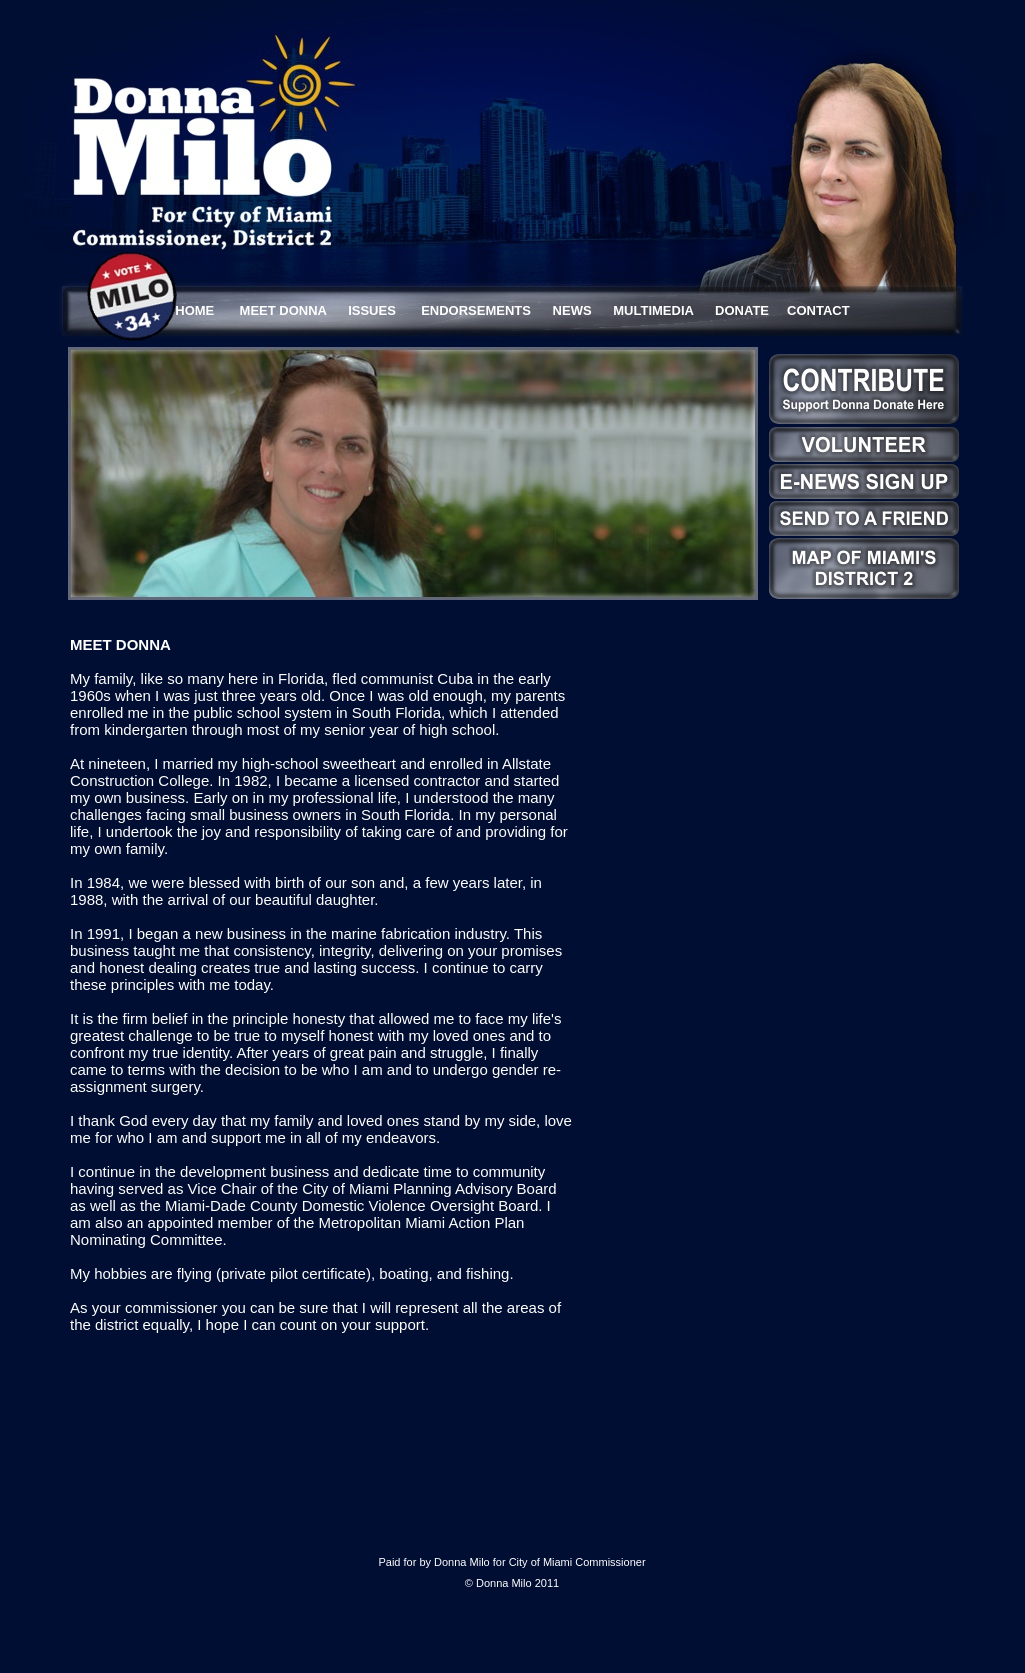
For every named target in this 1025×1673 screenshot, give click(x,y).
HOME (194, 310)
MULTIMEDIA (653, 310)
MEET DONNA (283, 310)
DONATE (742, 310)
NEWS (572, 310)
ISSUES (372, 310)
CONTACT (818, 310)
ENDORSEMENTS (476, 310)
